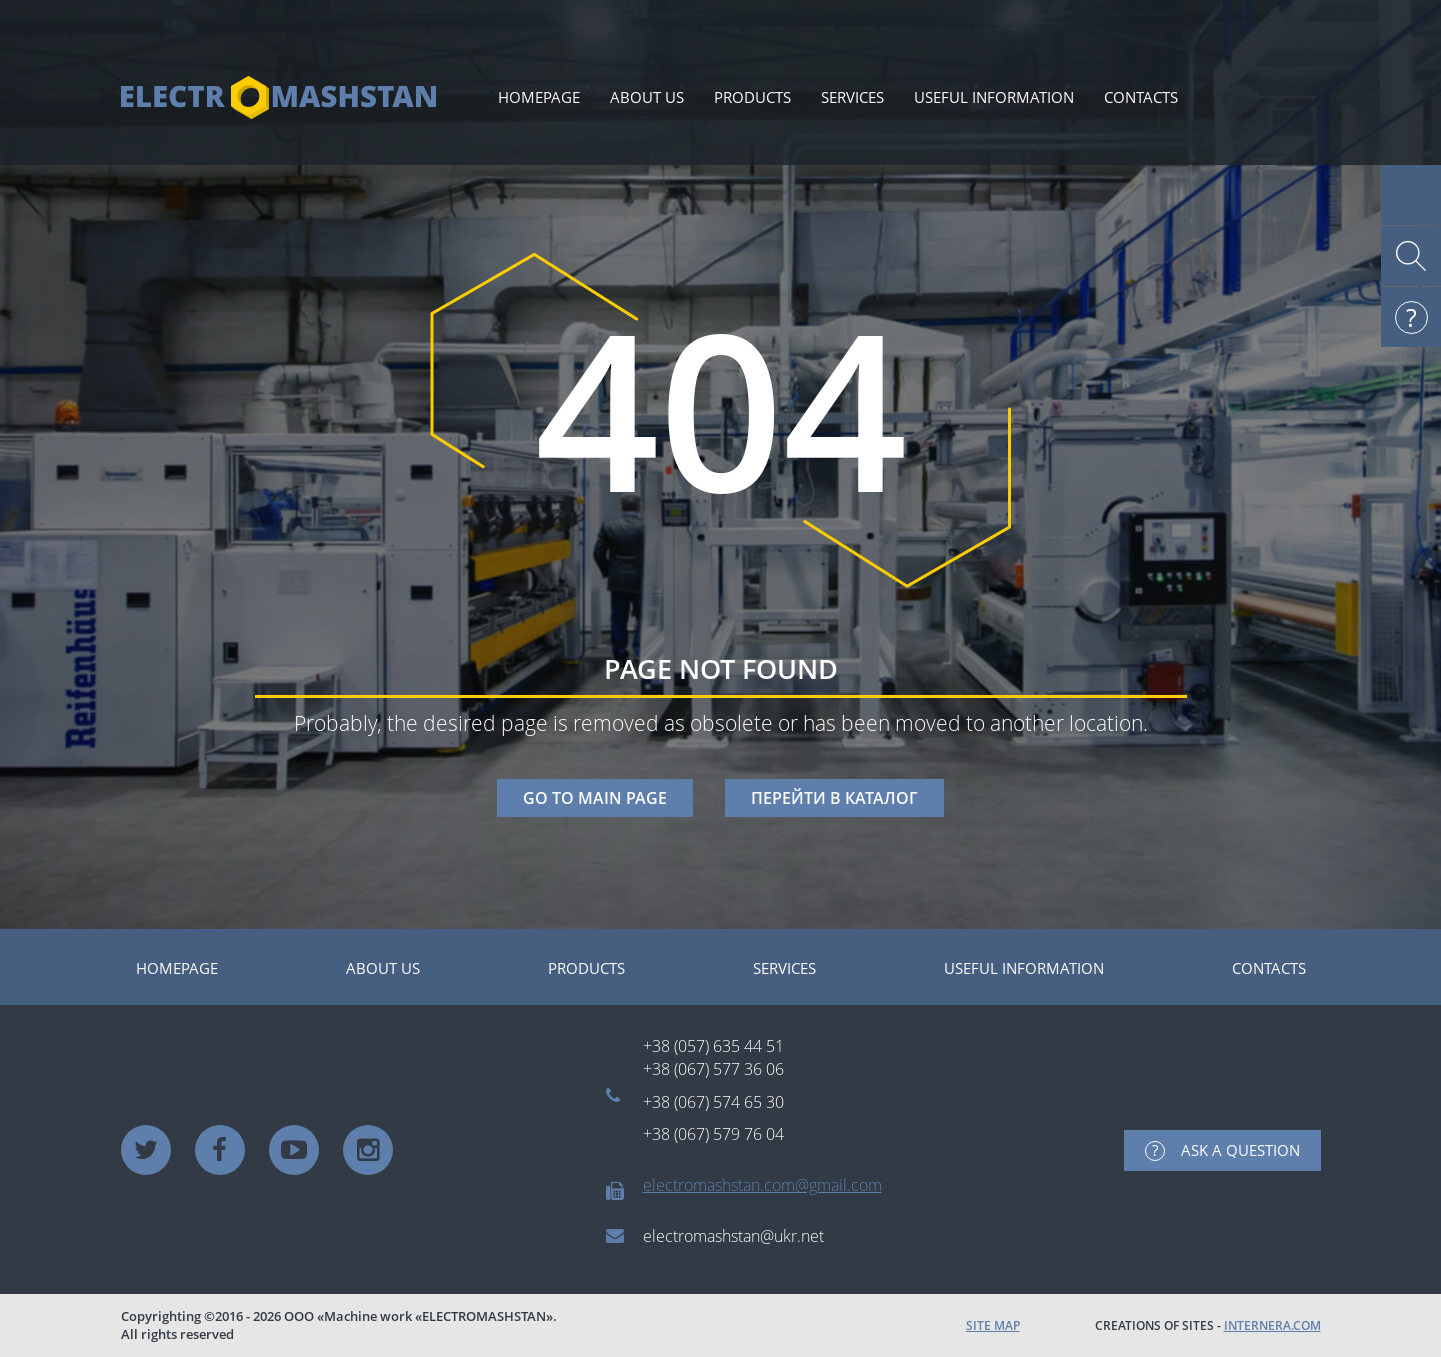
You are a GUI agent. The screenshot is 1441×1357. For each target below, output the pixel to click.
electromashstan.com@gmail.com (762, 1185)
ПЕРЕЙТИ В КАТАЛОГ (834, 798)
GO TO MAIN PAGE (595, 798)
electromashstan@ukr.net (733, 1236)
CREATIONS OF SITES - (1208, 1325)
